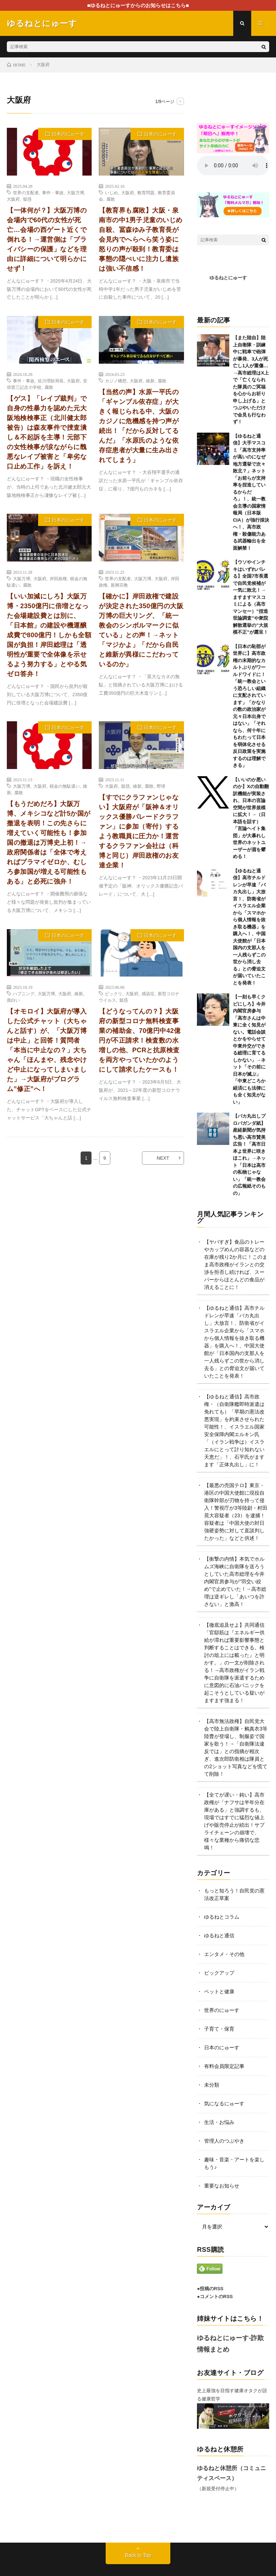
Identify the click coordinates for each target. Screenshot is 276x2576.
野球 (161, 786)
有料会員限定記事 (224, 2066)
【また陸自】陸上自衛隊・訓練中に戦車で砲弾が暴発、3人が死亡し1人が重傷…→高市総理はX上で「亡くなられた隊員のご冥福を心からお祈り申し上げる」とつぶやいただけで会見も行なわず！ (251, 379)
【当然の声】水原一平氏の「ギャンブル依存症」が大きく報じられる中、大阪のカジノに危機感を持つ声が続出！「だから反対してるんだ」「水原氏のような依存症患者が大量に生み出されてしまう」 (139, 426)
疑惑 (27, 199)
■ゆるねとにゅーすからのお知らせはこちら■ (138, 5)
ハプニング (23, 993)
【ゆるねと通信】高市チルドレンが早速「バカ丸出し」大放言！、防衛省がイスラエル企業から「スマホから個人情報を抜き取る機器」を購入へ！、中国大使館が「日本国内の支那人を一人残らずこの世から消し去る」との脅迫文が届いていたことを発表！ (249, 927)
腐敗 (110, 199)
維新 (150, 380)
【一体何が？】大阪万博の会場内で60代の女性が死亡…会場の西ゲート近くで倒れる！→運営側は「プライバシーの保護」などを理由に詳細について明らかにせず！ (47, 239)
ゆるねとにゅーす (228, 277)
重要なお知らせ (221, 2186)
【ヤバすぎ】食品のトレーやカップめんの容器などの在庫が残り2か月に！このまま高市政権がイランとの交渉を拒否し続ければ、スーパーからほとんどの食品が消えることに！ (235, 1264)
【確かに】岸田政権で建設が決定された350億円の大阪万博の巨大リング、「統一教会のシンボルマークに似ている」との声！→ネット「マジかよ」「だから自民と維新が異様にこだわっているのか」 (141, 630)
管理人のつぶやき (224, 2141)
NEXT (163, 1158)
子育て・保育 (219, 2029)
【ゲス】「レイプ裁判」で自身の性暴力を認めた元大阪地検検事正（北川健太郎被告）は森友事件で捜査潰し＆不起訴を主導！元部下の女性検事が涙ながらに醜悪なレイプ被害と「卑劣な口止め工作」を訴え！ (47, 432)
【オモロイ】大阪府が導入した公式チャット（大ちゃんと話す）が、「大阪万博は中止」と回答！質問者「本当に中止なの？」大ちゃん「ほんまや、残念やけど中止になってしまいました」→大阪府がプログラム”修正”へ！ (47, 1050)
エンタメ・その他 (224, 1954)
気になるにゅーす (224, 2103)
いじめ (111, 192)
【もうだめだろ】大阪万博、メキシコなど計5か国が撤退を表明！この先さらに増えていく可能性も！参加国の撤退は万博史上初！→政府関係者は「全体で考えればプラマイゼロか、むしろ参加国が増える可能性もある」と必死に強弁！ (49, 842)
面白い (13, 1000)
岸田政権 (58, 578)
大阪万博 (75, 192)
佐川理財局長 (51, 380)
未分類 (211, 2085)
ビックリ (113, 993)
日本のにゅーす (68, 134)
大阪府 (13, 199)
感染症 (148, 993)
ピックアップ (219, 1973)
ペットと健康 (219, 1991)
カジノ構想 (115, 380)
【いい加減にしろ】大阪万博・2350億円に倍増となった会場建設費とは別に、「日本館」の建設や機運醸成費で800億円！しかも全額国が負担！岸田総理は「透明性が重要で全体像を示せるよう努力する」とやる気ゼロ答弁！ (49, 635)
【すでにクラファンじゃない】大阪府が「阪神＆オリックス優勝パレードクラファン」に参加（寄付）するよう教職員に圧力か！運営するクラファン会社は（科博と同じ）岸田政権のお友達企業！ (139, 831)
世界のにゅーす (221, 2010)
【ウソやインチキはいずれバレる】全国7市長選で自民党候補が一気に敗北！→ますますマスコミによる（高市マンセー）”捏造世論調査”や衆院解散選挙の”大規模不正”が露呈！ (250, 597)
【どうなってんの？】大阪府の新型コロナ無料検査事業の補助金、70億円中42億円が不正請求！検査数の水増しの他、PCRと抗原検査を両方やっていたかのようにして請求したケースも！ (139, 1040)
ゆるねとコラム (221, 1917)
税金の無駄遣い (65, 786)
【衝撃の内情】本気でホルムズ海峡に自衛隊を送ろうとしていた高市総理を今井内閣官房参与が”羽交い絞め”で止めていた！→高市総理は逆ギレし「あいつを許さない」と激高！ (235, 1581)
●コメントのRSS (215, 2296)
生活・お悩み (219, 2122)
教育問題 (146, 192)
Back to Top (138, 2555)
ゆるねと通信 (219, 1935)
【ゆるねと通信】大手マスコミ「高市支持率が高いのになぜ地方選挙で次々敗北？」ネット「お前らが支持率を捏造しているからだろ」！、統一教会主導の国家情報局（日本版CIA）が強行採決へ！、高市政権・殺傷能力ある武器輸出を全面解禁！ (251, 492)
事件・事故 (53, 192)
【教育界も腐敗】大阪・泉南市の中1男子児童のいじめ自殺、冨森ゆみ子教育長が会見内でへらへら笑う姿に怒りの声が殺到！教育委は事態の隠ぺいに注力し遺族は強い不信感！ (141, 239)
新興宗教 (119, 585)
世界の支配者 (26, 192)
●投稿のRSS (210, 2288)
